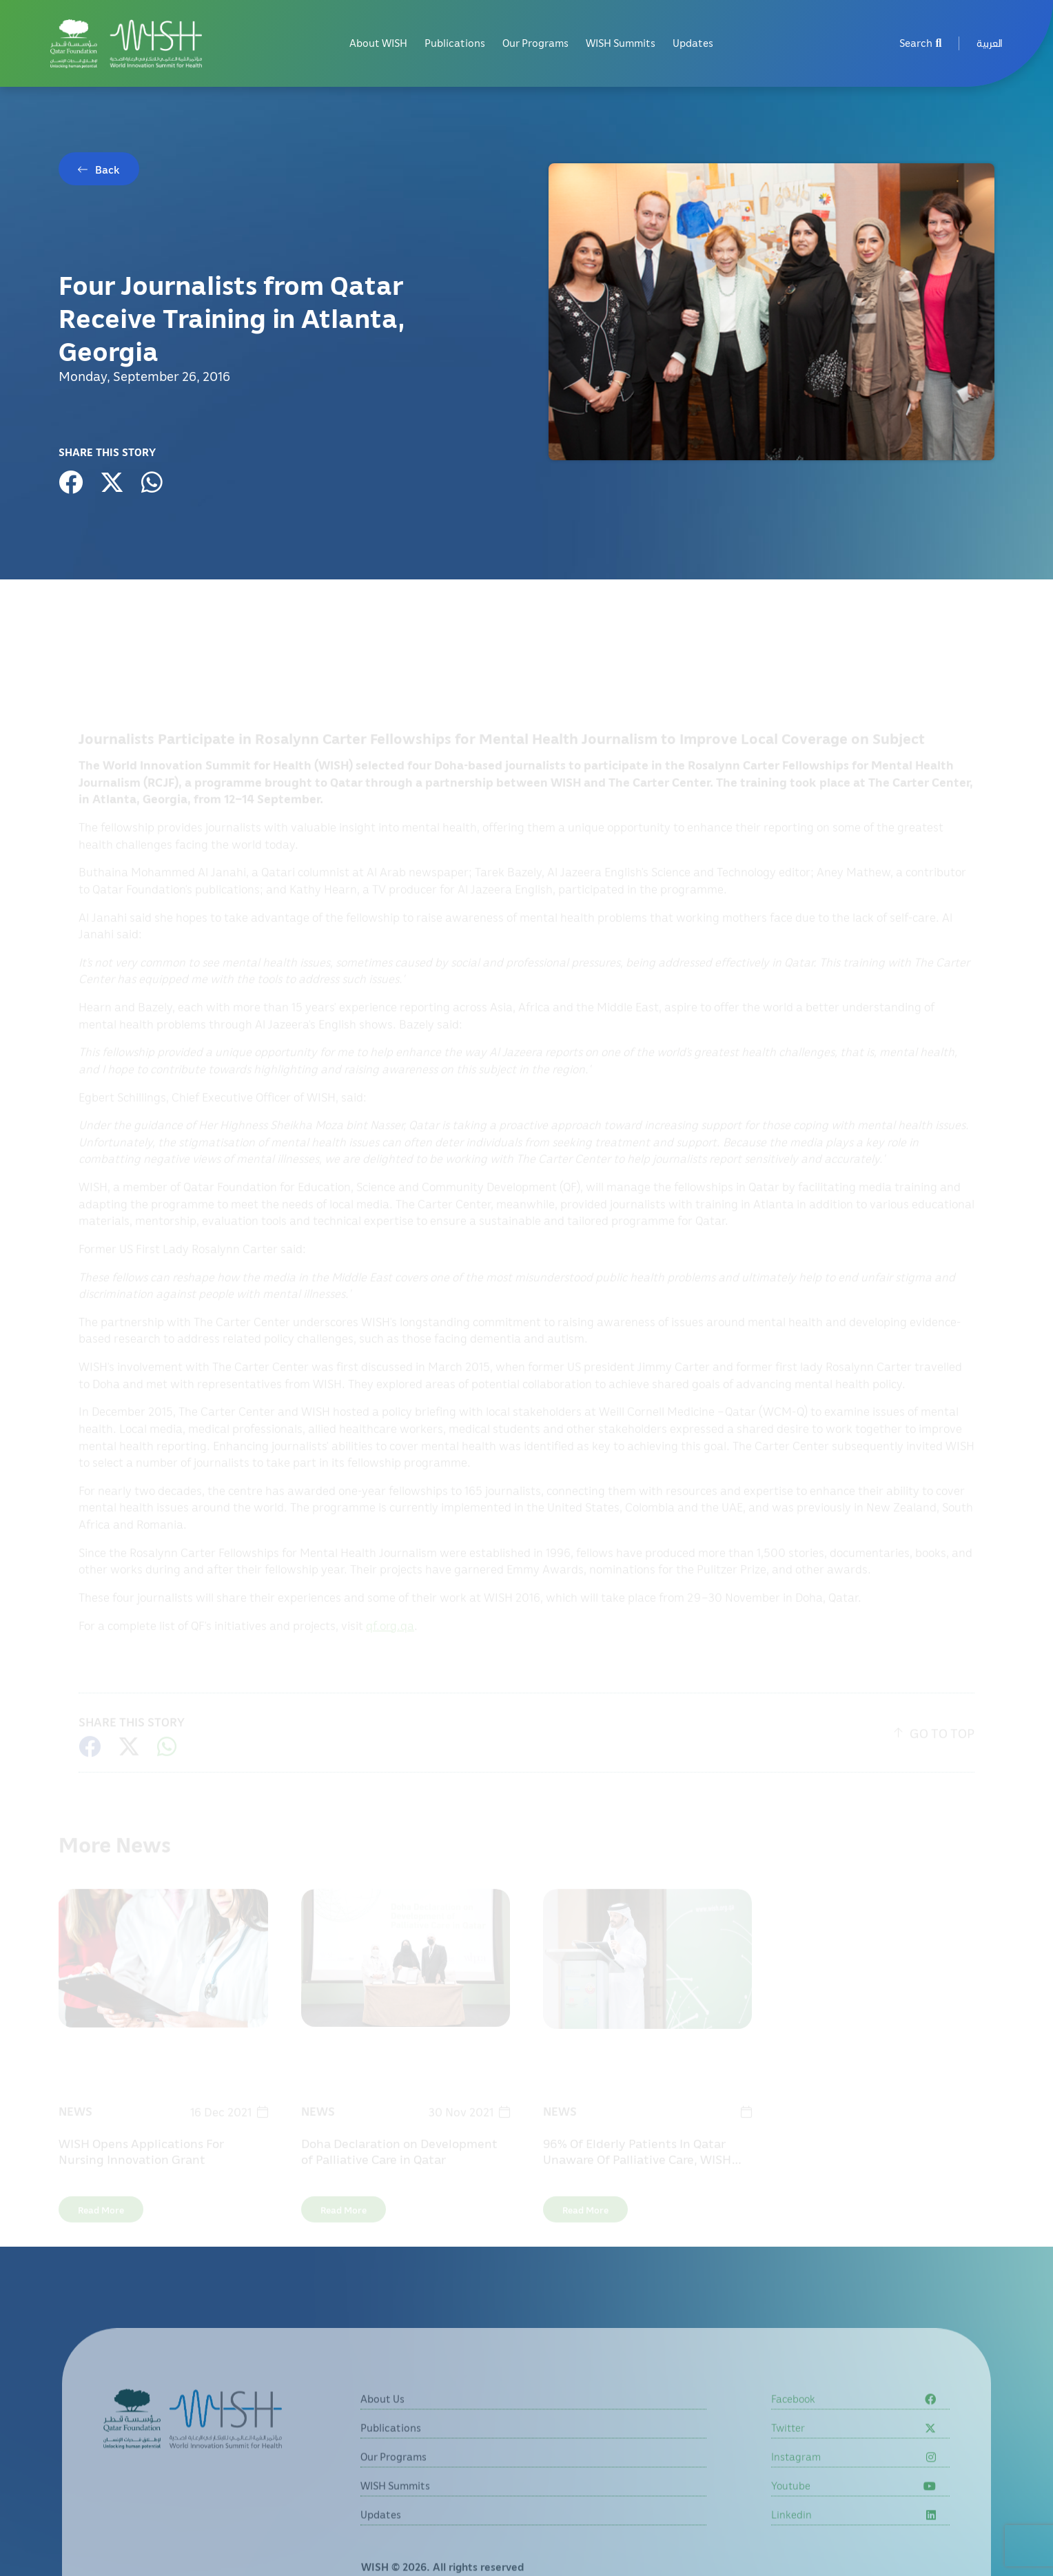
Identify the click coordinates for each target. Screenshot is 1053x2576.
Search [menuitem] (920, 43)
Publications (455, 43)
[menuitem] (990, 44)
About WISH (378, 43)
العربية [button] (990, 43)
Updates (693, 43)
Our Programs (535, 43)
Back (107, 169)
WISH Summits (620, 43)
